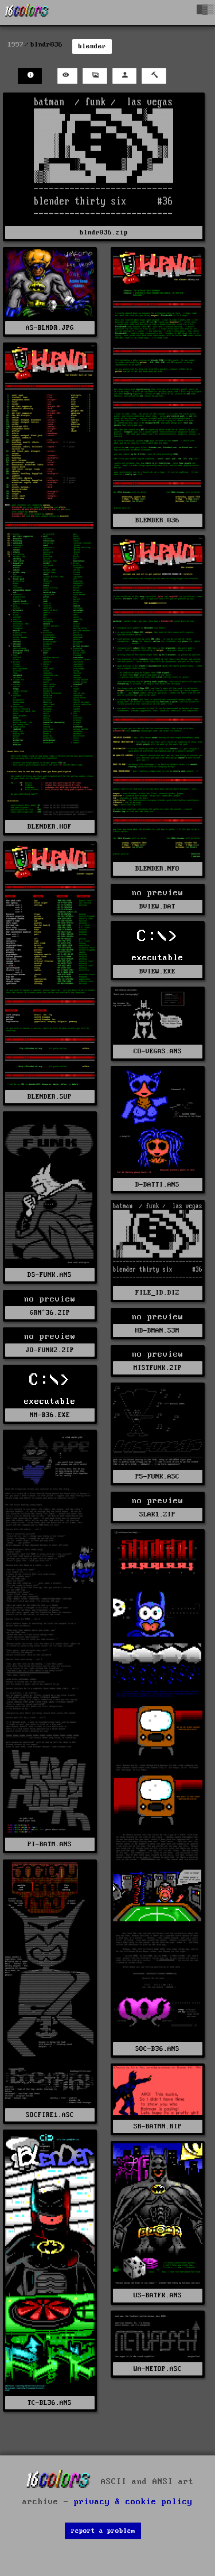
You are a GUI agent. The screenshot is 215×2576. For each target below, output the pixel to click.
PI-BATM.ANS (50, 1844)
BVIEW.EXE (157, 971)
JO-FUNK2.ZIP (50, 1350)
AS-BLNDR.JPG (50, 328)
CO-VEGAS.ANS (158, 1051)
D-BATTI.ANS (157, 1184)
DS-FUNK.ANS (50, 1275)
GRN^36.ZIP (50, 1312)
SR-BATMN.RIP (158, 2126)
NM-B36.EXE (50, 1415)
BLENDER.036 (157, 520)
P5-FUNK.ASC (157, 1476)
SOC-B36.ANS (157, 2049)
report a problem (103, 2531)
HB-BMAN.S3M (157, 1330)
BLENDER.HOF (50, 826)
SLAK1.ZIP (157, 1514)
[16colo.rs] (27, 12)
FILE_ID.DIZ (157, 1292)
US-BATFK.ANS (158, 2295)
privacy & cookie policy (133, 2501)
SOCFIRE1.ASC (50, 2115)
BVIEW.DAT (157, 906)
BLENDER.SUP (50, 1096)
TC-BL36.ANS (50, 2402)
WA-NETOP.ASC (158, 2369)
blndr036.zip (104, 232)
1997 (15, 44)
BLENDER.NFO (157, 868)
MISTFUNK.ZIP (158, 1368)
